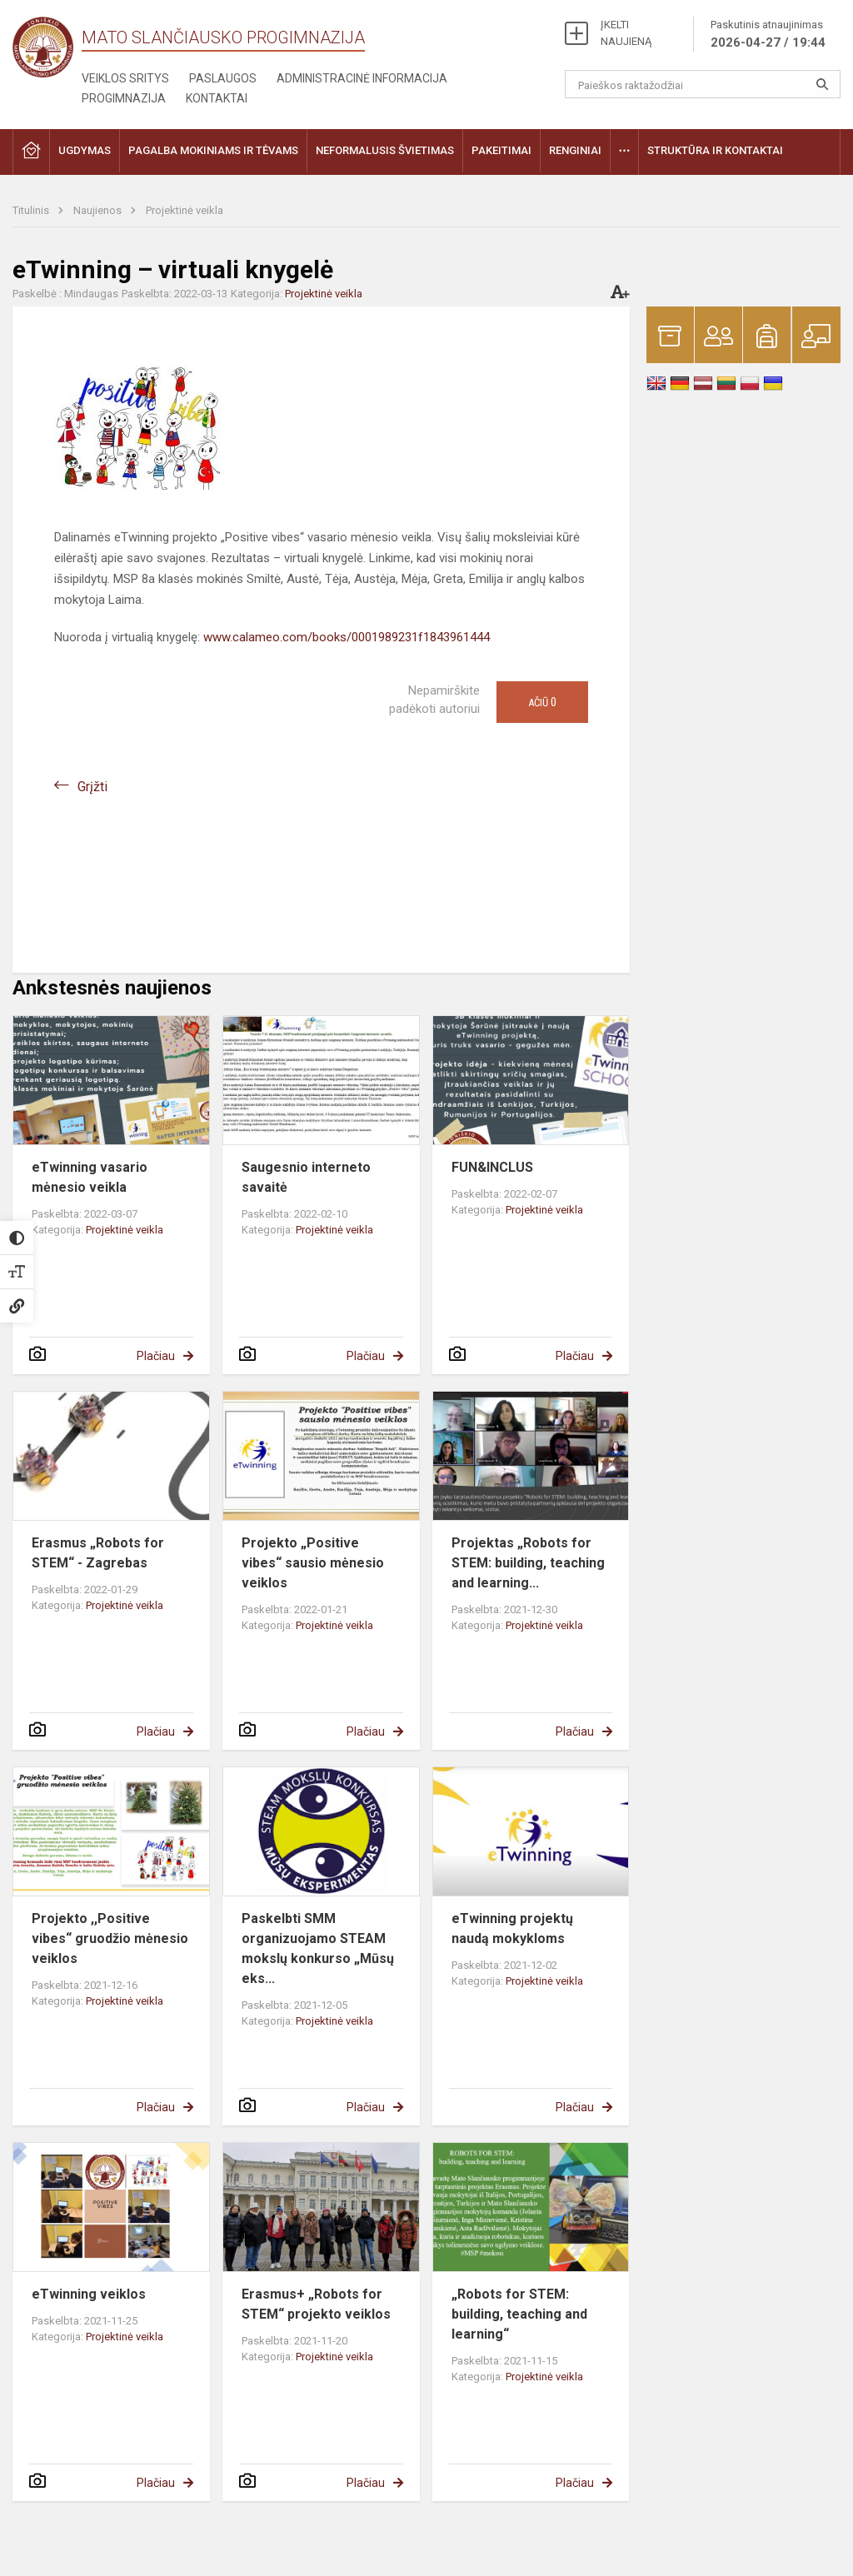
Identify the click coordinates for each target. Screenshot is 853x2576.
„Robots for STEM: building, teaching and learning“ (519, 2314)
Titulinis (32, 210)
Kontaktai (216, 98)
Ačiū (542, 702)
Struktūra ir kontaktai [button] (715, 150)
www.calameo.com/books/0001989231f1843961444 (346, 637)
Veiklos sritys (125, 78)
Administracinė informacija (362, 78)
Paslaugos (223, 78)
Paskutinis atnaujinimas (768, 35)
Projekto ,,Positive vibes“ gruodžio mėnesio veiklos (110, 1938)
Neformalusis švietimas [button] (385, 150)
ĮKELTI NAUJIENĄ (626, 32)
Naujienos (98, 210)
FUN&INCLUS (492, 1167)
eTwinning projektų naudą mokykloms (512, 1928)
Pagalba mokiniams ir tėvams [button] (213, 150)
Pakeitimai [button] (501, 150)
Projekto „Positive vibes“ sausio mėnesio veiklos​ (313, 1563)
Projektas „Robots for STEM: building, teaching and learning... (528, 1563)
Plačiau (156, 1356)
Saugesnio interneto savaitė (306, 1177)
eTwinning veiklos (89, 2294)
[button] (31, 152)
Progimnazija (124, 98)
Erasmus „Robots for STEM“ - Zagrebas (98, 1553)
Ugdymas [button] (84, 150)
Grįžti (92, 787)
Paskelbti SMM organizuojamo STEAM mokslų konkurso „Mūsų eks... (318, 1948)
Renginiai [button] (575, 150)
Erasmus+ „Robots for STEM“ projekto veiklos (316, 2304)
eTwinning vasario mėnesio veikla (89, 1177)
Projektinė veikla (184, 210)
